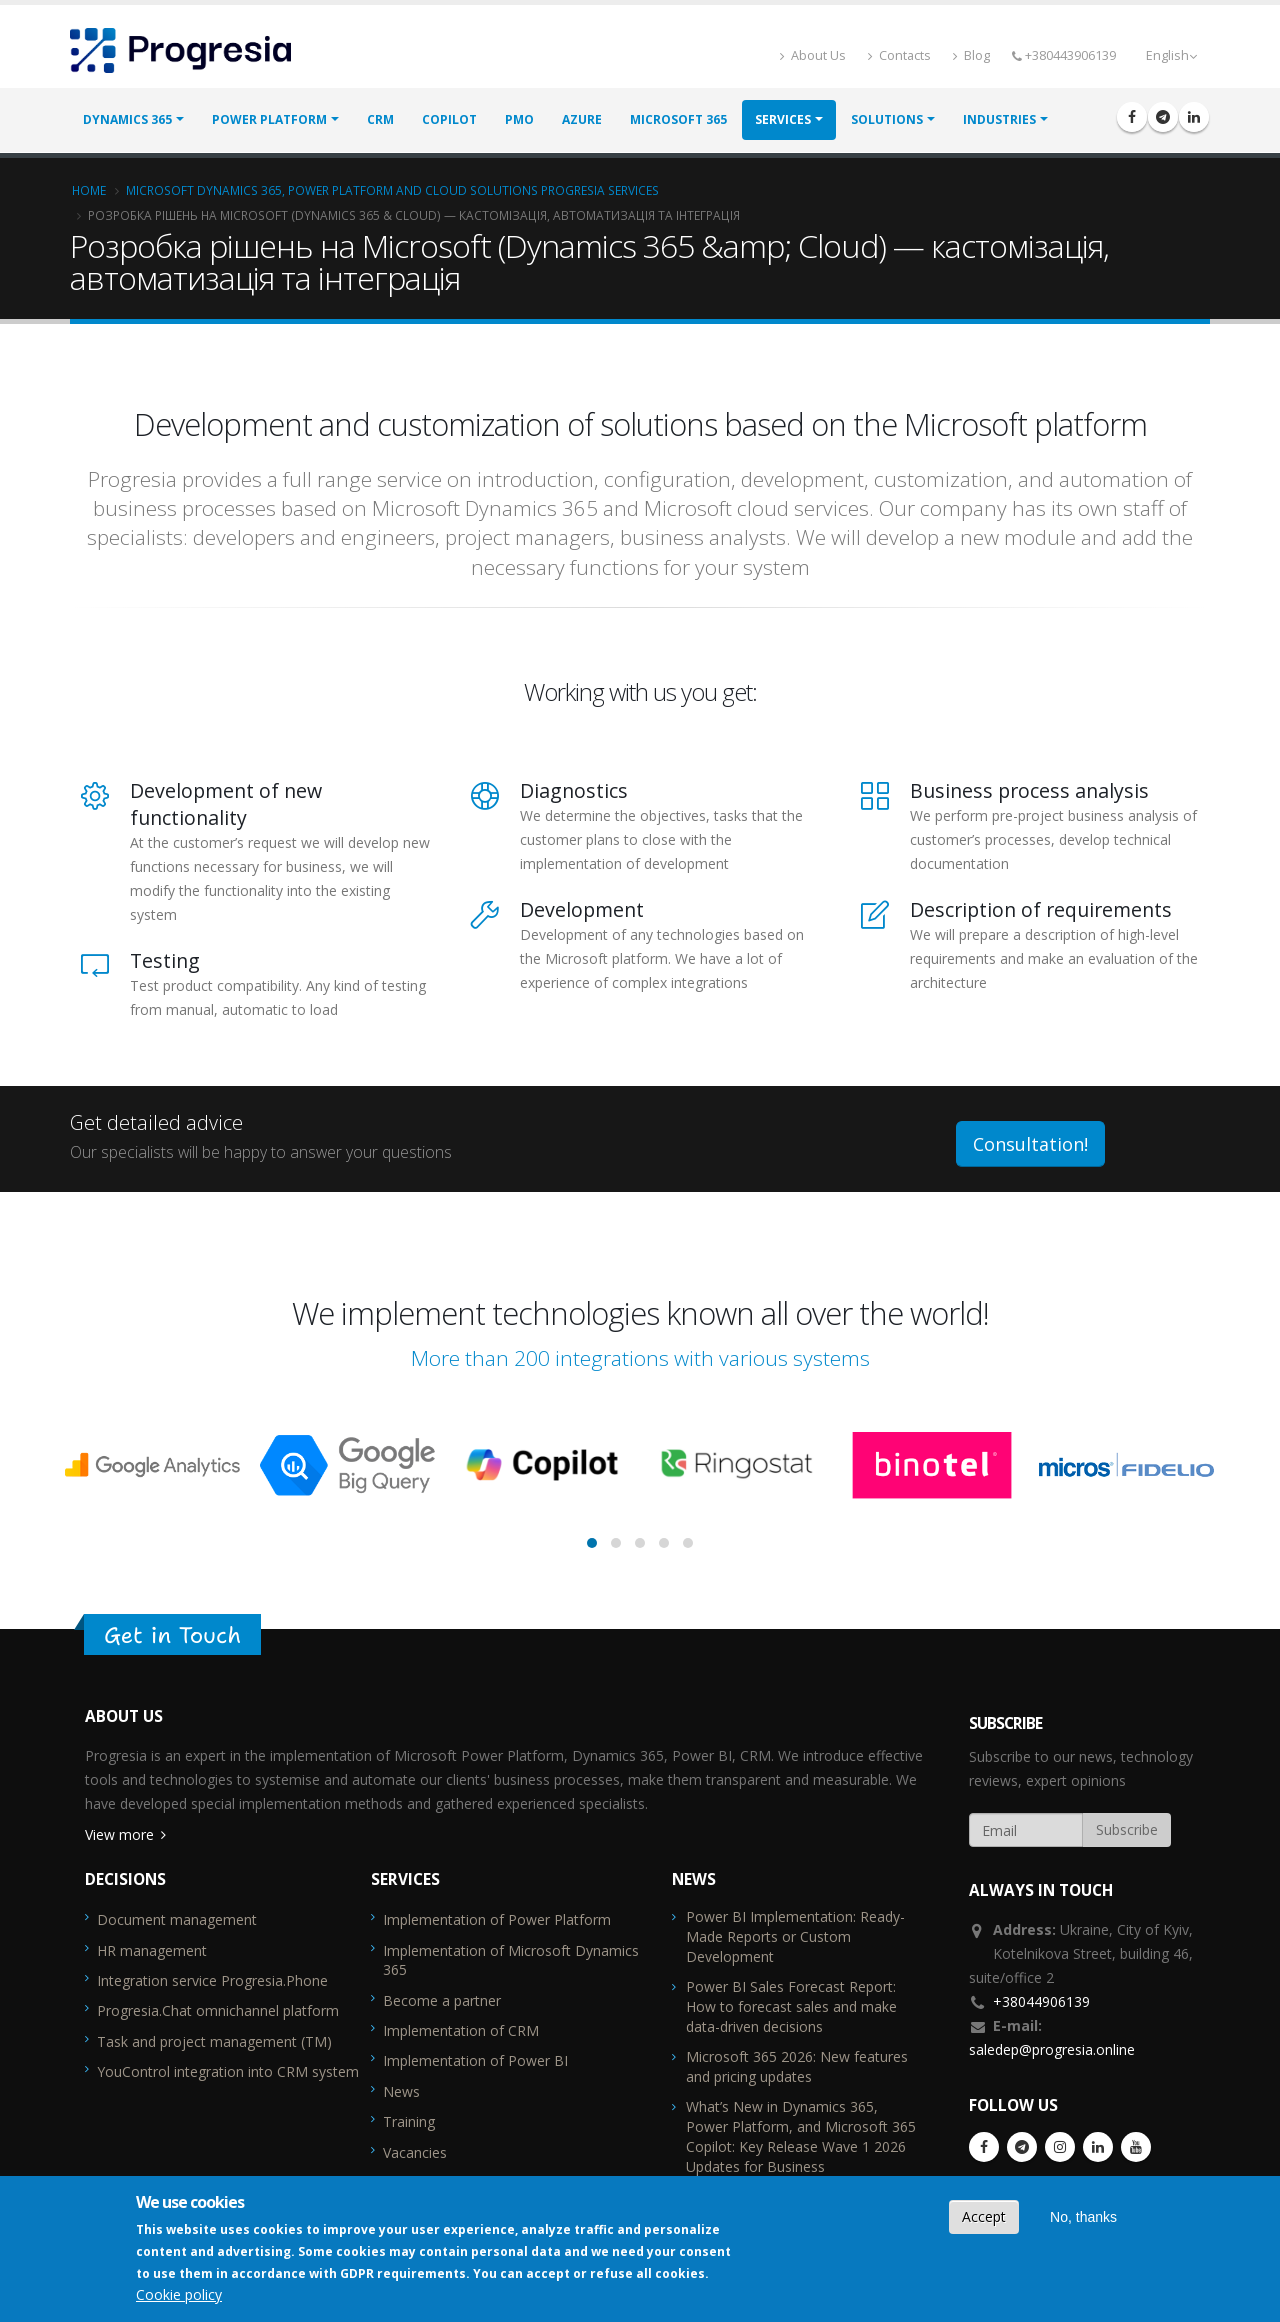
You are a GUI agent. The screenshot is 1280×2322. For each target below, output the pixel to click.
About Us (813, 55)
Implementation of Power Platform (497, 1919)
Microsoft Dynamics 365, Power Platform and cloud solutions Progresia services (392, 190)
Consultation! (1030, 1144)
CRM (380, 120)
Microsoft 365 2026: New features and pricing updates (797, 2066)
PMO (519, 120)
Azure (582, 120)
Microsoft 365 (678, 120)
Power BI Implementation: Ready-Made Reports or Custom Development (795, 1936)
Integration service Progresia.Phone (212, 1980)
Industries (999, 120)
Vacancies (415, 2152)
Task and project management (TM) (214, 2041)
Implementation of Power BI (475, 2060)
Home (89, 190)
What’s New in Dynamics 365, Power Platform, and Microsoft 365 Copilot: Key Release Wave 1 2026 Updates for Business (801, 2136)
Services (783, 120)
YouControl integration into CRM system (228, 2071)
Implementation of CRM (461, 2030)
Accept (984, 2216)
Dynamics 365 (127, 120)
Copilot (449, 120)
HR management (152, 1950)
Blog (971, 55)
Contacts (899, 55)
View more (119, 1834)
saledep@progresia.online (1052, 2049)
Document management (177, 1919)
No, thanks (1083, 2217)
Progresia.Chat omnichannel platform (218, 2010)
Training (409, 2121)
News (401, 2091)
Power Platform (269, 120)
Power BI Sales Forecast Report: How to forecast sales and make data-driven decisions (791, 2006)
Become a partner (442, 2000)
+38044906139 (1041, 2001)
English (1171, 55)
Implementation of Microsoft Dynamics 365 (511, 1960)
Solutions (887, 120)
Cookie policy (179, 2294)
